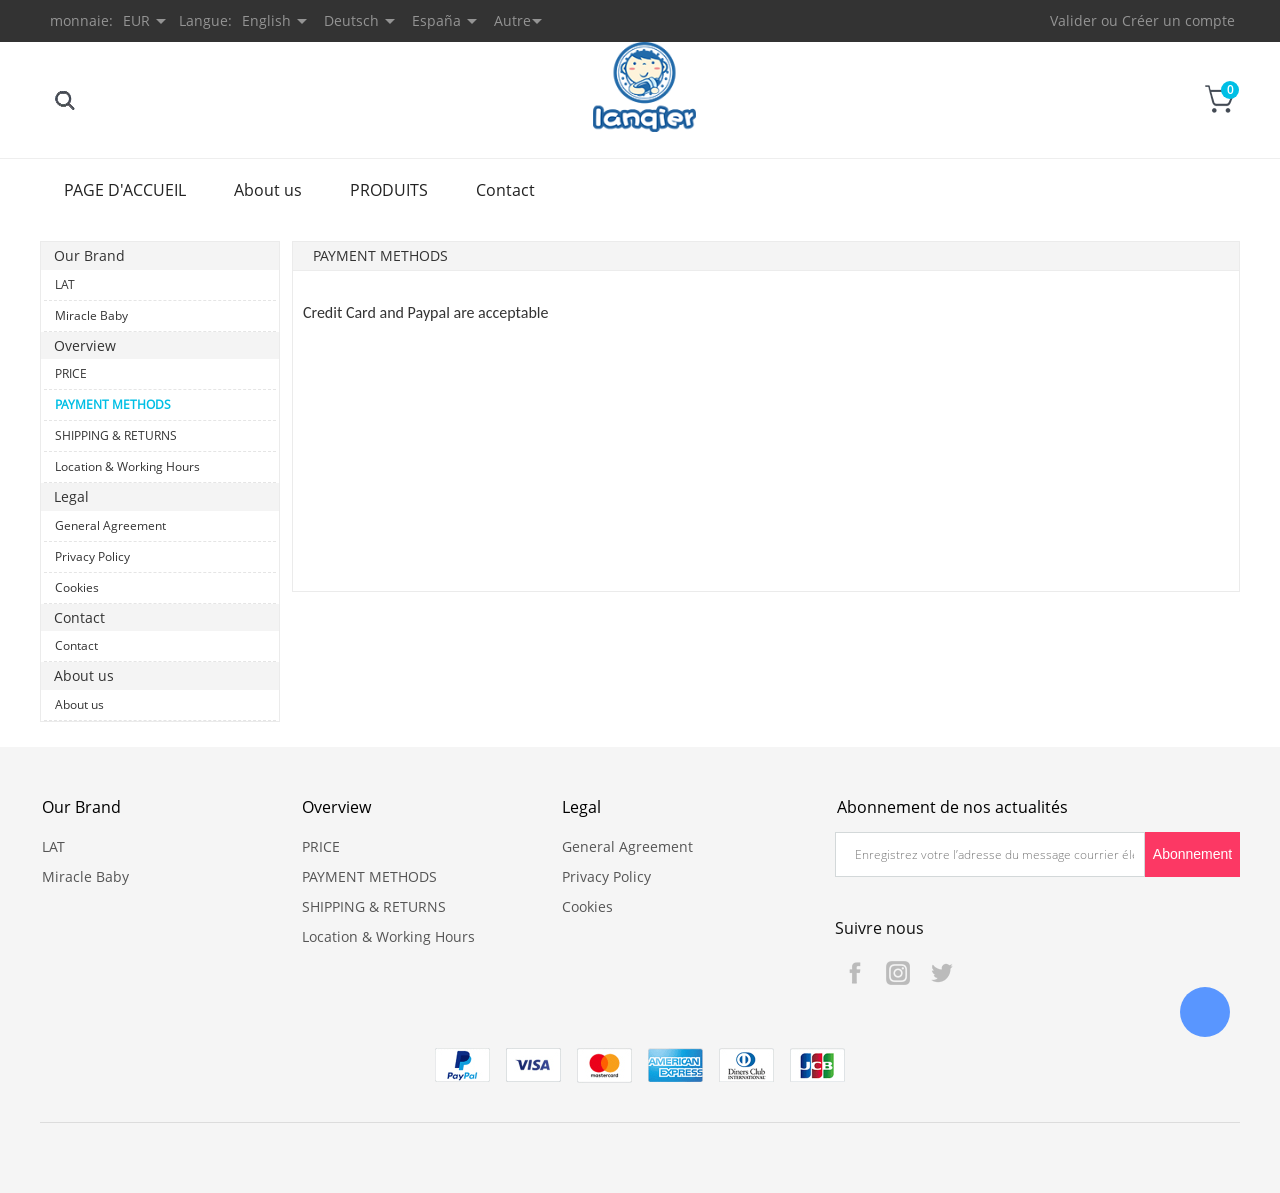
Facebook (855, 973)
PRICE (71, 373)
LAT (65, 284)
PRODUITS (389, 190)
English (266, 20)
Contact (505, 190)
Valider (1073, 20)
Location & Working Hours (127, 466)
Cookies (77, 587)
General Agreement (110, 525)
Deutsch (351, 20)
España (436, 20)
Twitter (941, 973)
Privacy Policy (92, 556)
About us (268, 190)
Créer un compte (1178, 20)
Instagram (898, 973)
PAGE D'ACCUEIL (125, 190)
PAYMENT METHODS (113, 404)
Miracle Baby (91, 315)
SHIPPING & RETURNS (116, 435)
